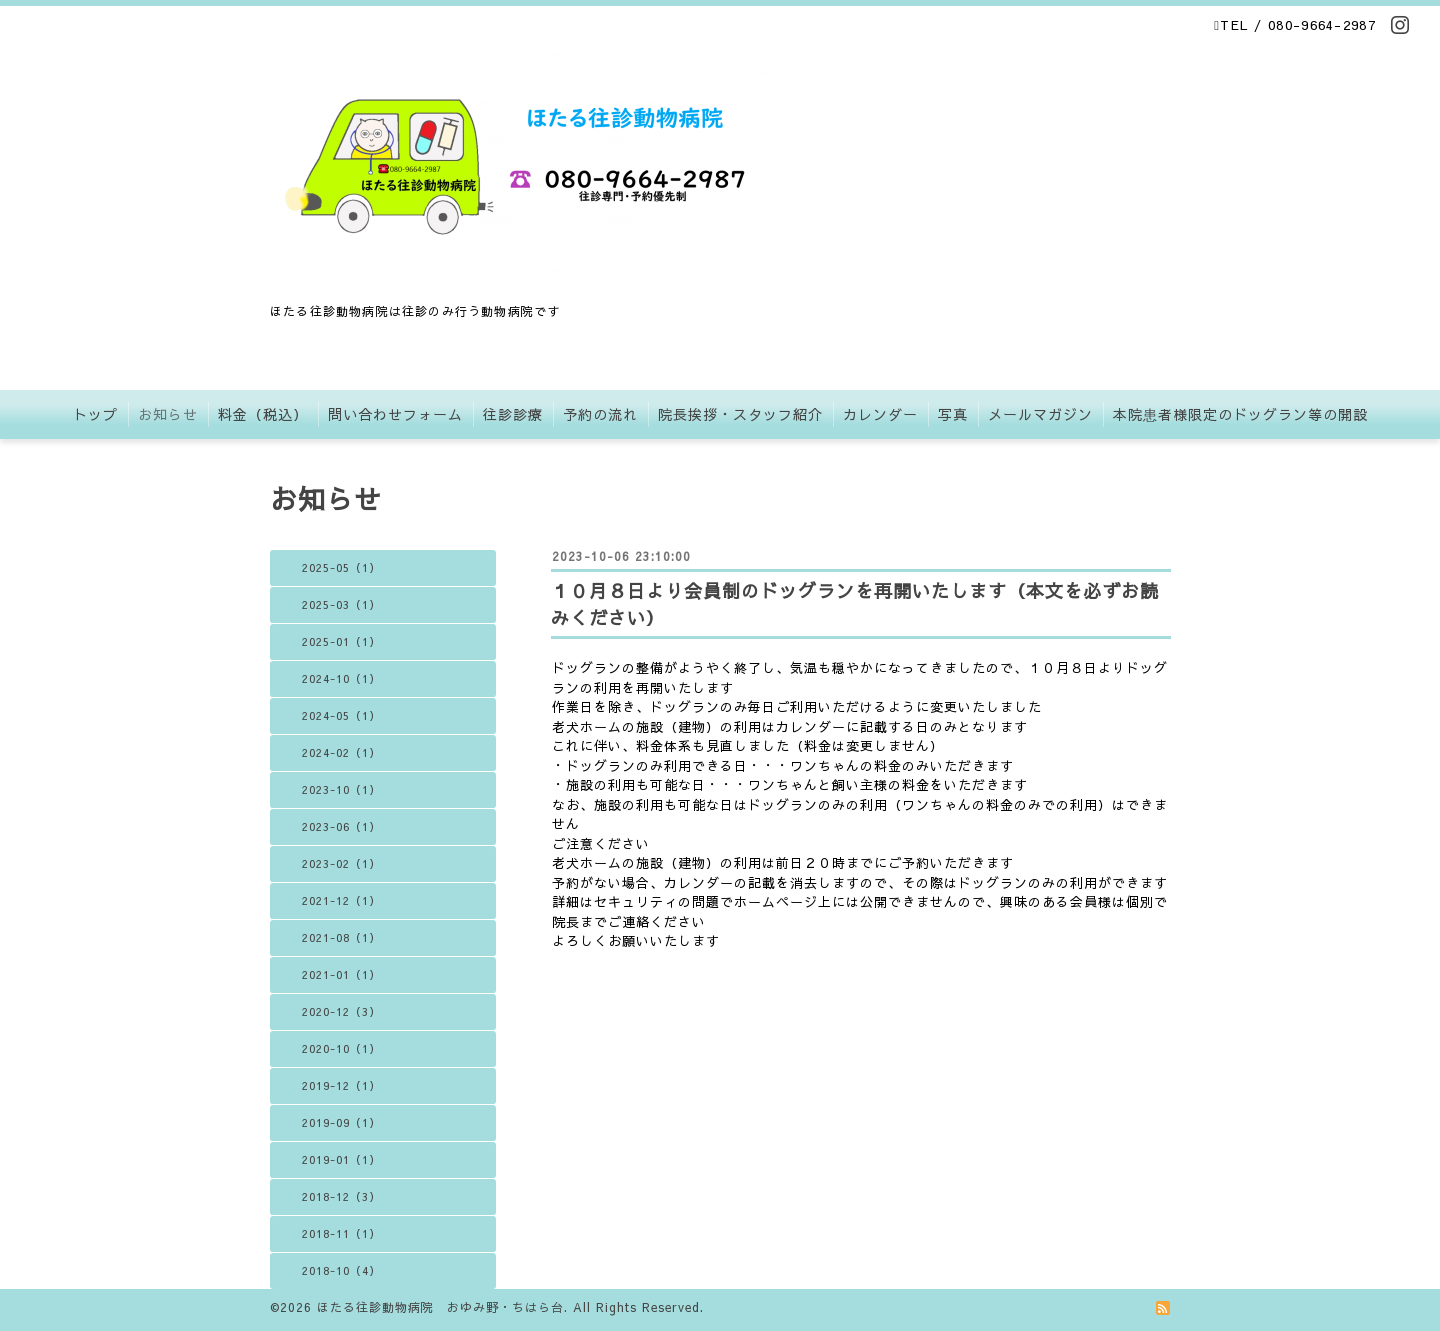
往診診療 (513, 414)
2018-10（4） (341, 1270)
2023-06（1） (341, 826)
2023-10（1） (341, 789)
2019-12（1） (341, 1085)
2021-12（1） (341, 900)
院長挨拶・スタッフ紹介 (740, 414)
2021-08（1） (341, 937)
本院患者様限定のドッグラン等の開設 (1240, 414)
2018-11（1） (341, 1233)
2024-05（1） (341, 715)
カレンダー (880, 414)
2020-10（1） (341, 1048)
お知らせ (168, 414)
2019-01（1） (341, 1159)
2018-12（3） (341, 1196)
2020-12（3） (341, 1011)
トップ (95, 414)
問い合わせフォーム (395, 414)
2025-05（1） (341, 567)
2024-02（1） (341, 752)
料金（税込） (263, 414)
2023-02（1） (341, 863)
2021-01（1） (341, 974)
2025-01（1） (341, 641)
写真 (953, 414)
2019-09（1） (341, 1122)
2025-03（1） (341, 604)
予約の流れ (600, 414)
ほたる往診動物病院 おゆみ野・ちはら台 (440, 1307)
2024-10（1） (341, 678)
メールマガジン (1040, 414)
